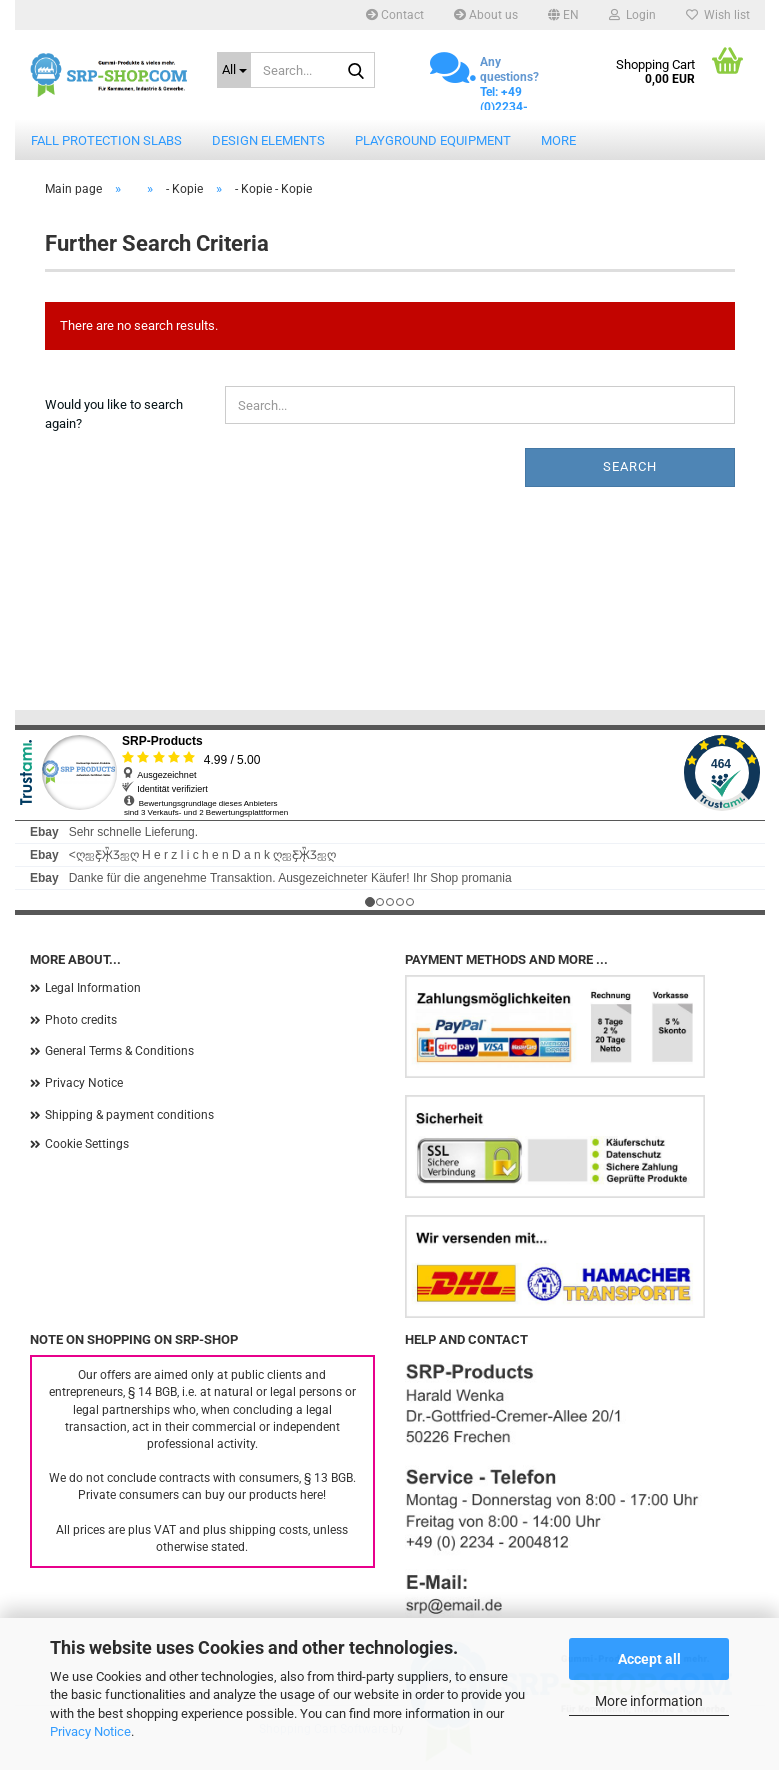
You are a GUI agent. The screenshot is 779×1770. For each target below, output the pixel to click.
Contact (395, 15)
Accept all (649, 1659)
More (558, 140)
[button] (563, 15)
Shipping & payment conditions (129, 1115)
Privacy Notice (90, 1731)
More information (649, 1701)
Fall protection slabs (106, 140)
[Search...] (234, 70)
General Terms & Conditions (119, 1051)
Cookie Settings (87, 1144)
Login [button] (632, 15)
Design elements (268, 140)
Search (630, 466)
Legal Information (93, 988)
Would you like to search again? (114, 414)
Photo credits (81, 1020)
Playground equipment (433, 140)
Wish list (718, 15)
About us (486, 15)
